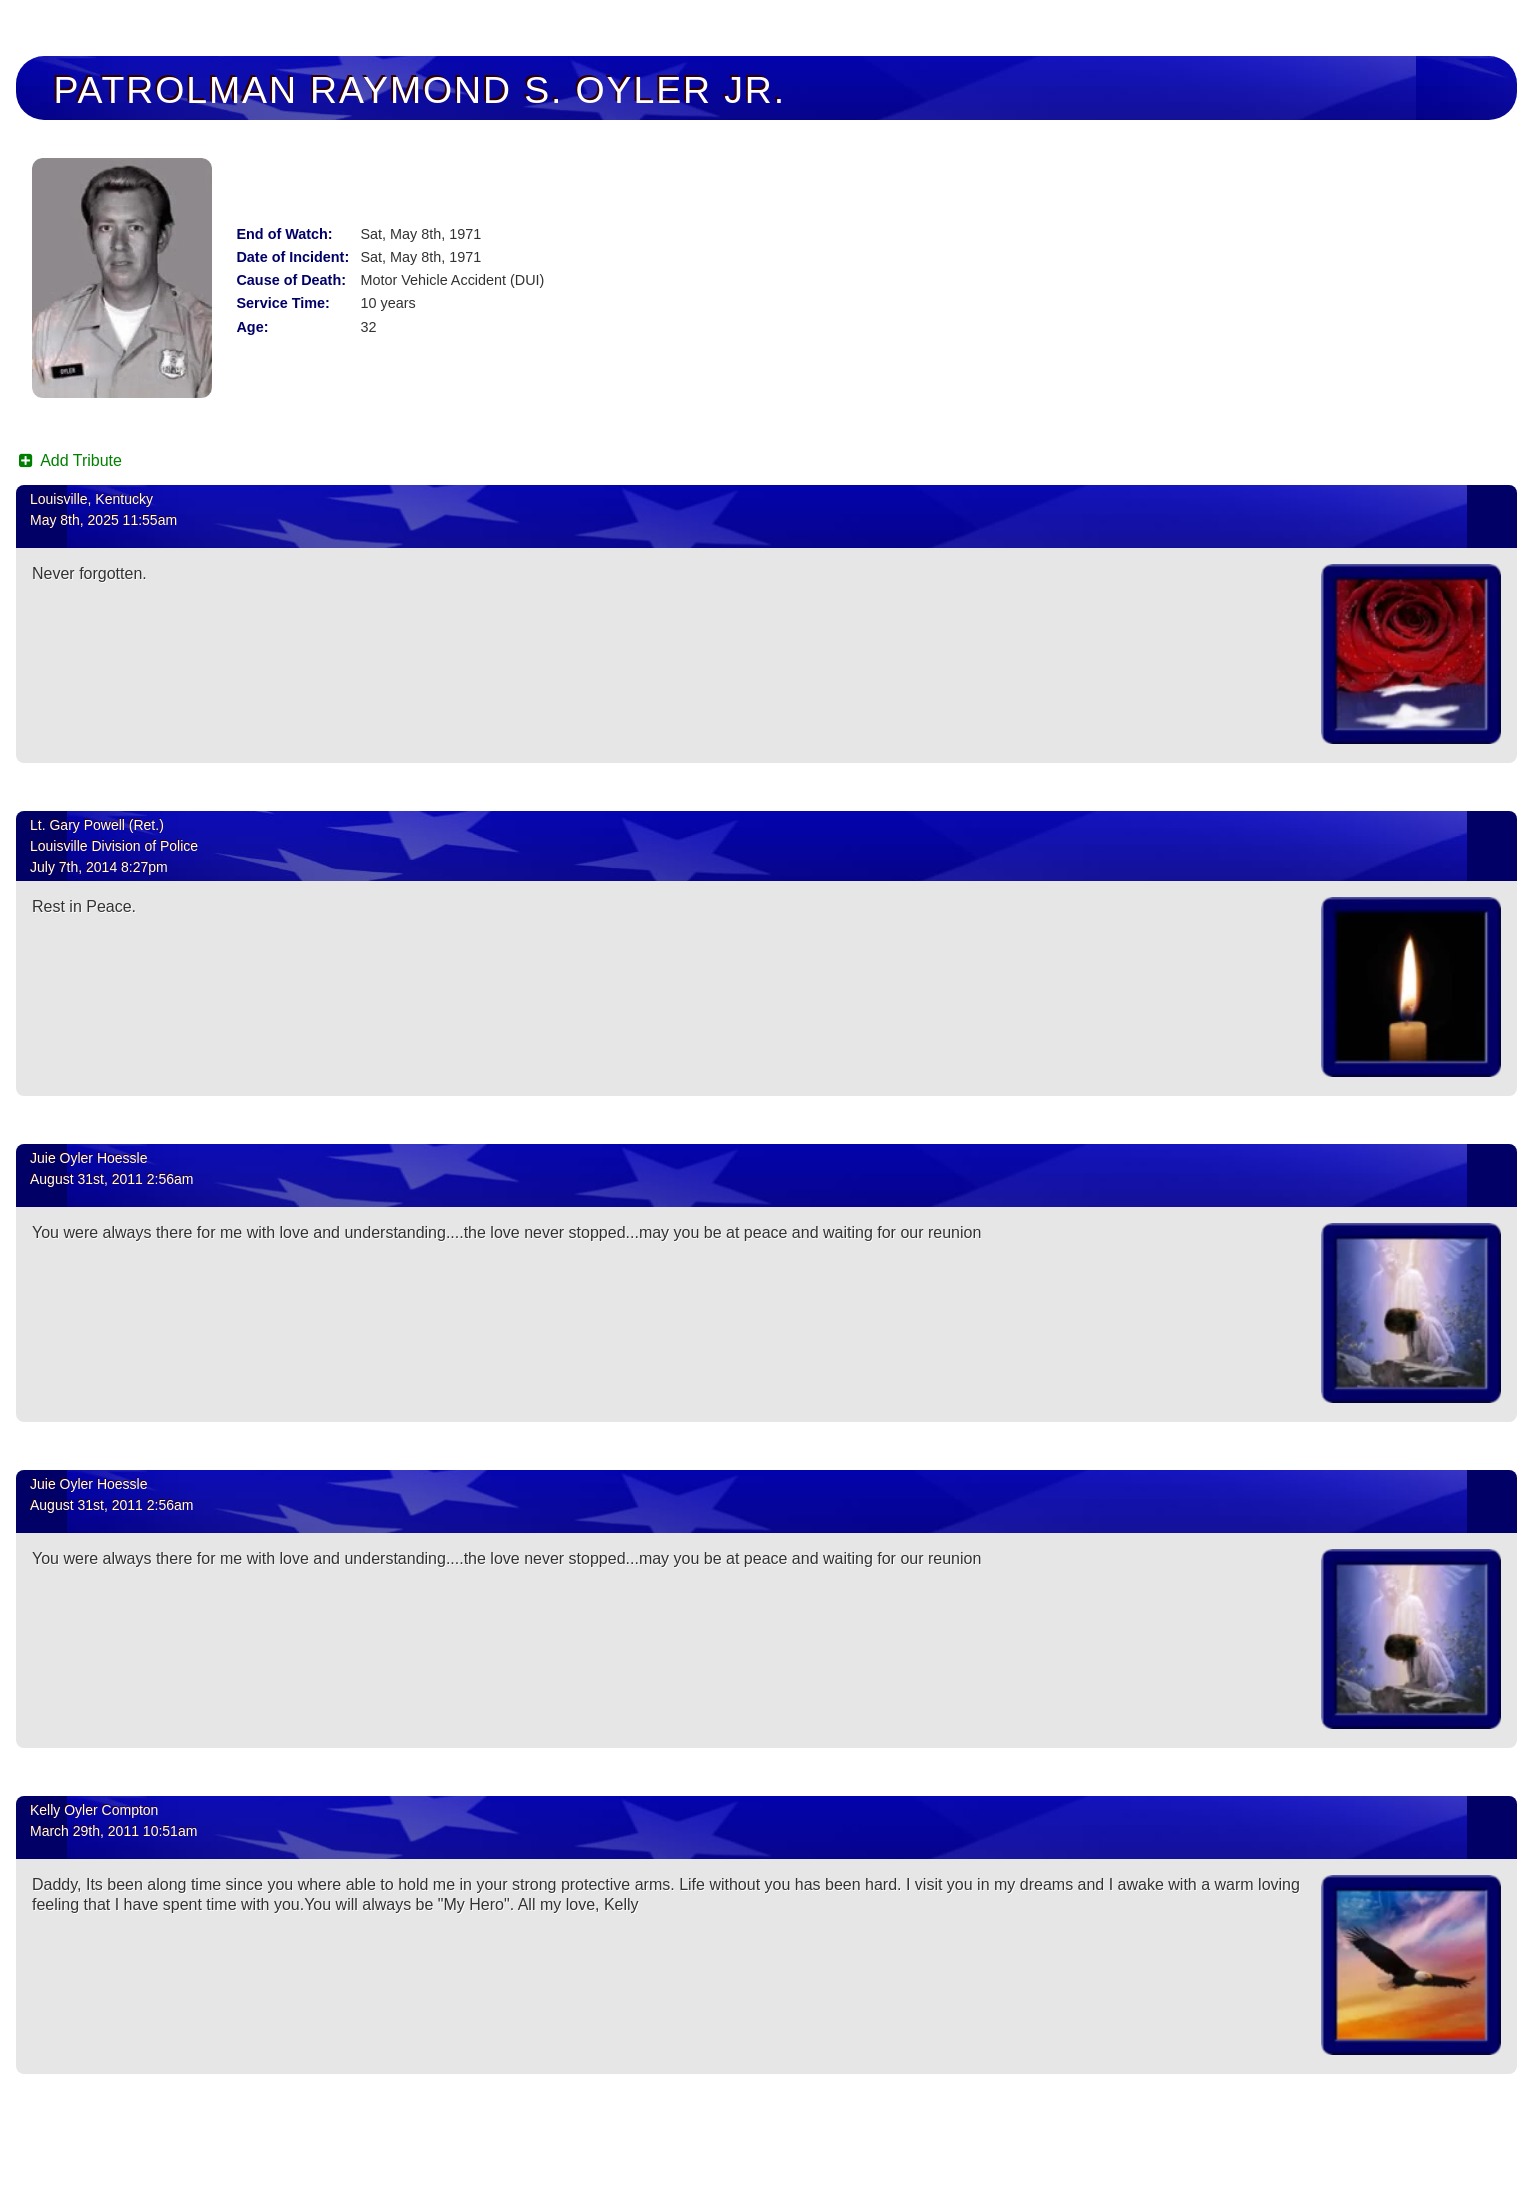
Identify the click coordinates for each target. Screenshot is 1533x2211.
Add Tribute (69, 460)
